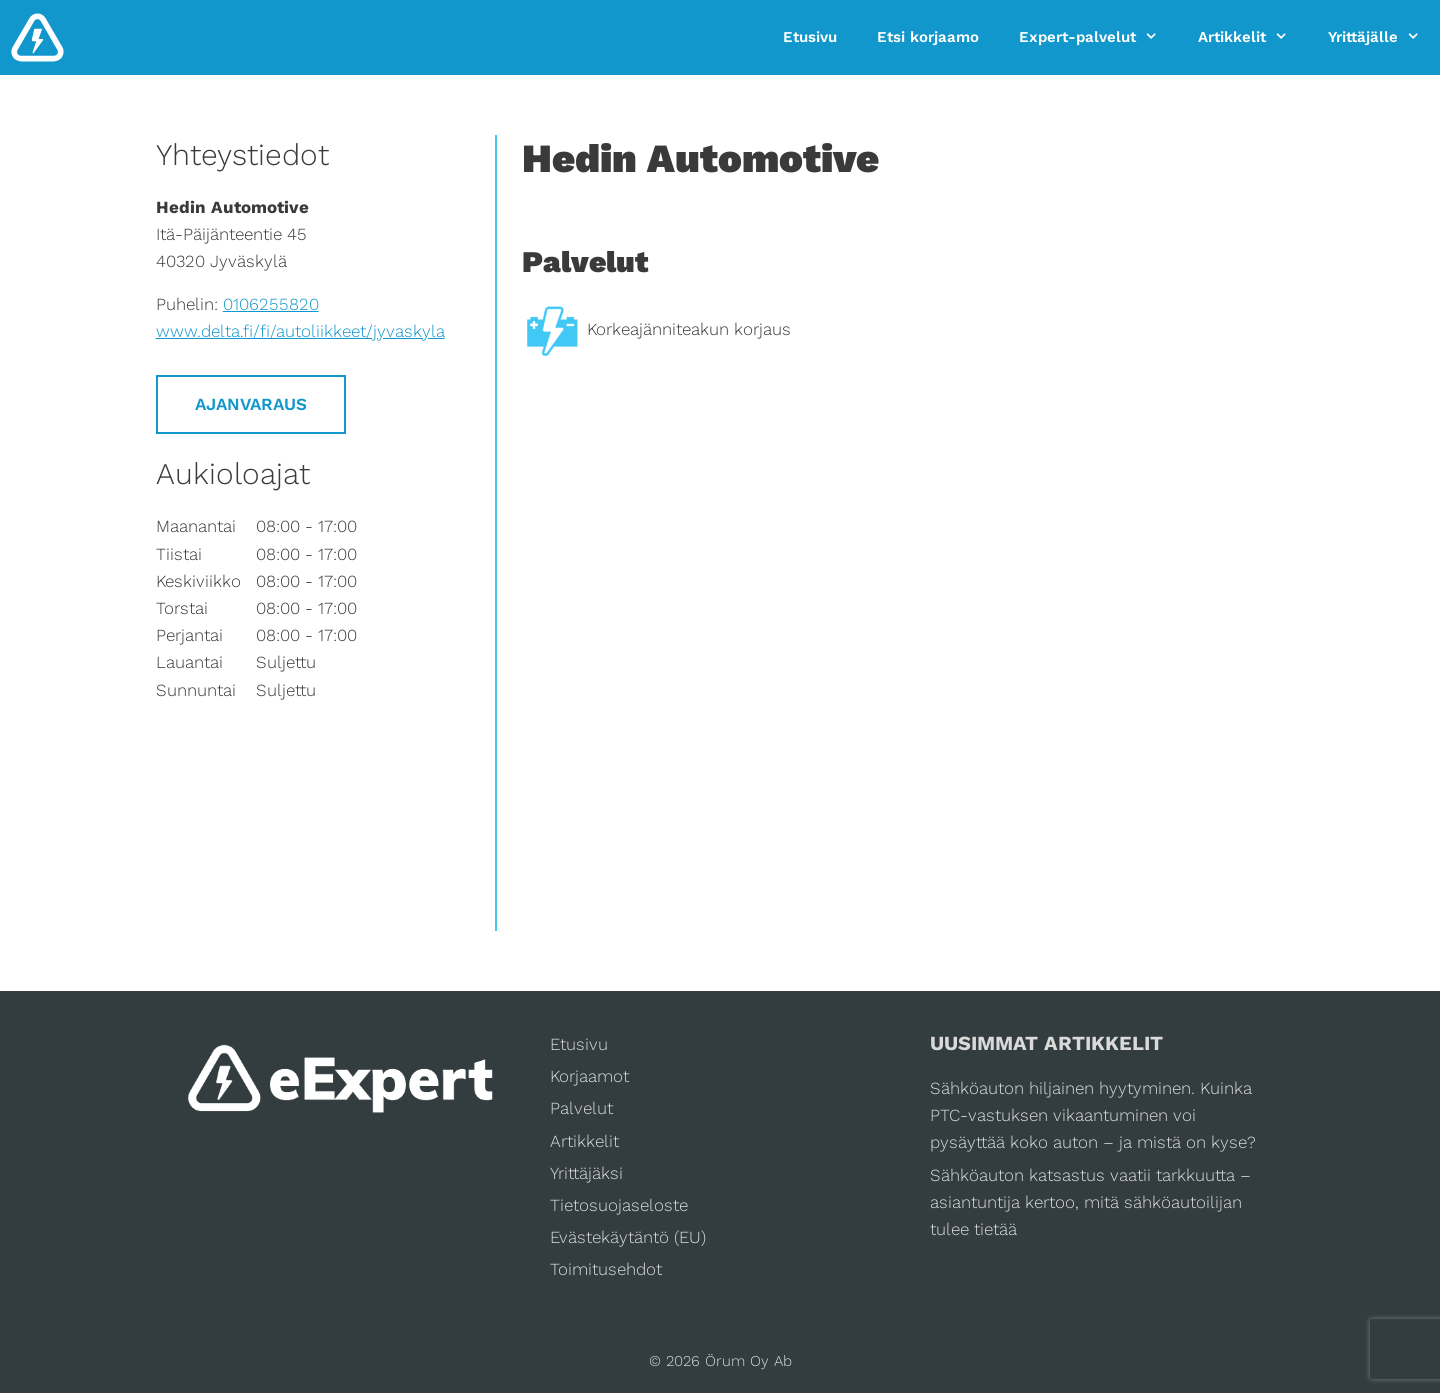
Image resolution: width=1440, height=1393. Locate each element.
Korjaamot (589, 1076)
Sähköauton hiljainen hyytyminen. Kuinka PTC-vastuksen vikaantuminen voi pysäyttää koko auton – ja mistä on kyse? (1093, 1115)
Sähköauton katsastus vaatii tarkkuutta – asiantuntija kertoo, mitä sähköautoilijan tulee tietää (1090, 1202)
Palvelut (581, 1108)
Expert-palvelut (1098, 37)
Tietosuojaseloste (619, 1205)
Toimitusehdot (606, 1269)
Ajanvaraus (251, 404)
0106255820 (271, 304)
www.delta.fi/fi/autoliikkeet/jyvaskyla (300, 331)
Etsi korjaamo (928, 37)
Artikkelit (1253, 37)
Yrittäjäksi (586, 1173)
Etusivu (810, 37)
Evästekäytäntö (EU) (628, 1237)
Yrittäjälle (1384, 37)
